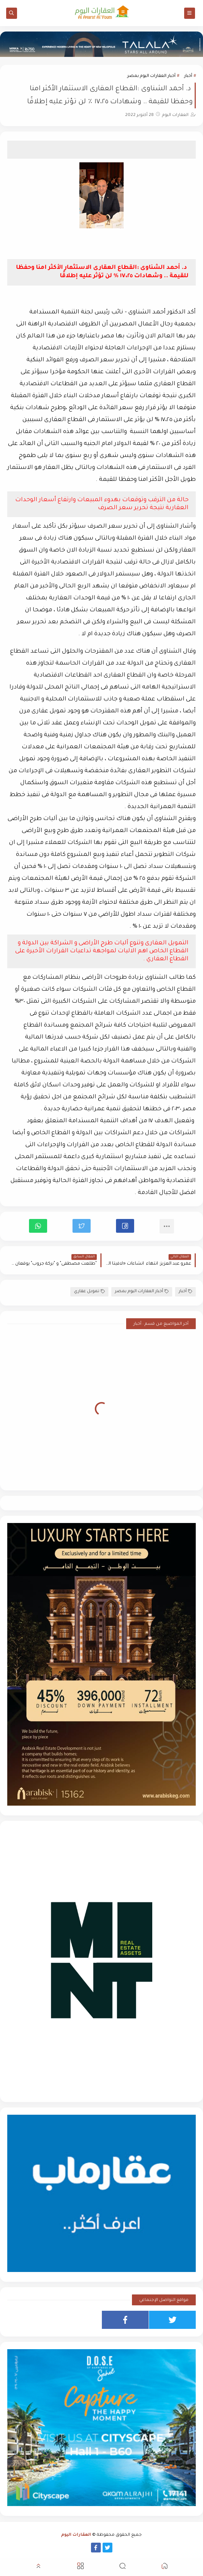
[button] (125, 1226)
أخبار (188, 76)
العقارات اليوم (76, 2535)
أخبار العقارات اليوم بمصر (151, 76)
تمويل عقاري (89, 1291)
